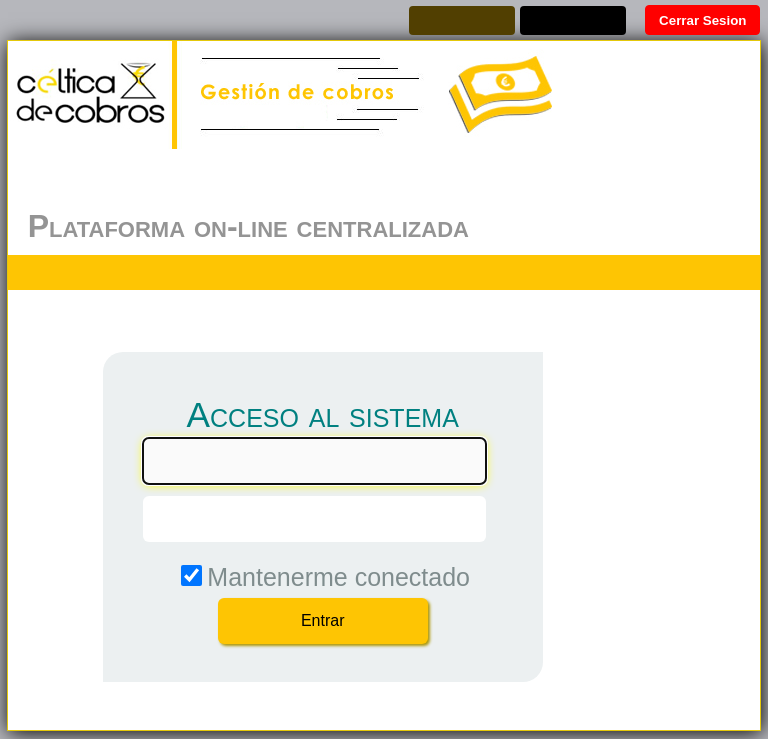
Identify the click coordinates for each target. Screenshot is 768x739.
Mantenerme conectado (338, 577)
